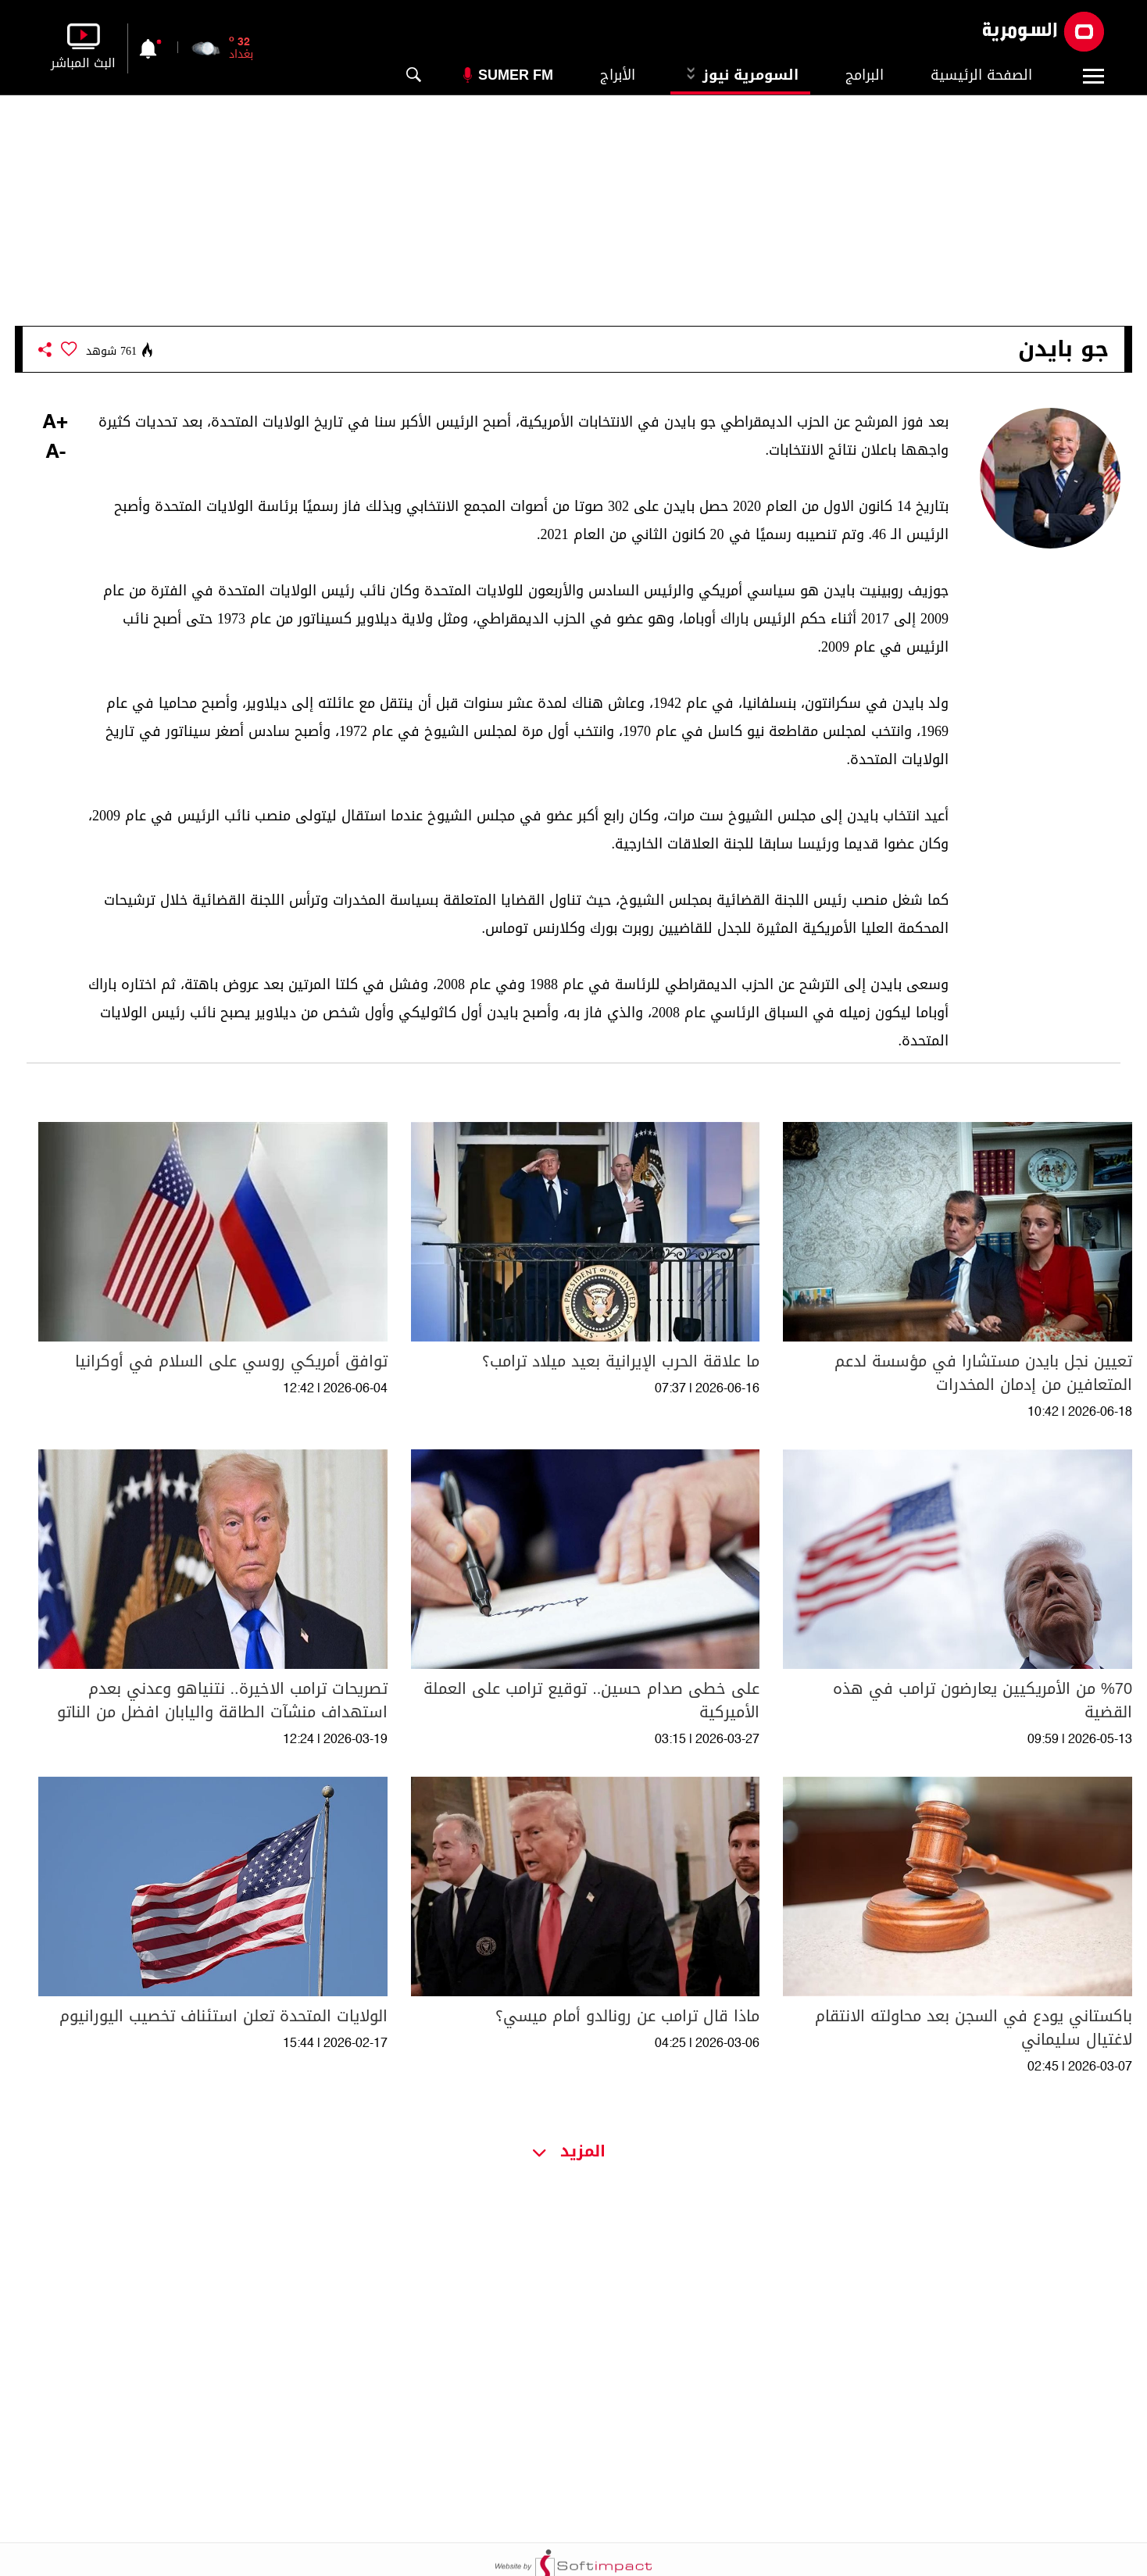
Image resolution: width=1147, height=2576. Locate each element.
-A (55, 453)
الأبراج (617, 75)
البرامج (864, 75)
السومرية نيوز (740, 75)
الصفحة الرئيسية (981, 75)
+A (55, 423)
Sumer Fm (515, 75)
